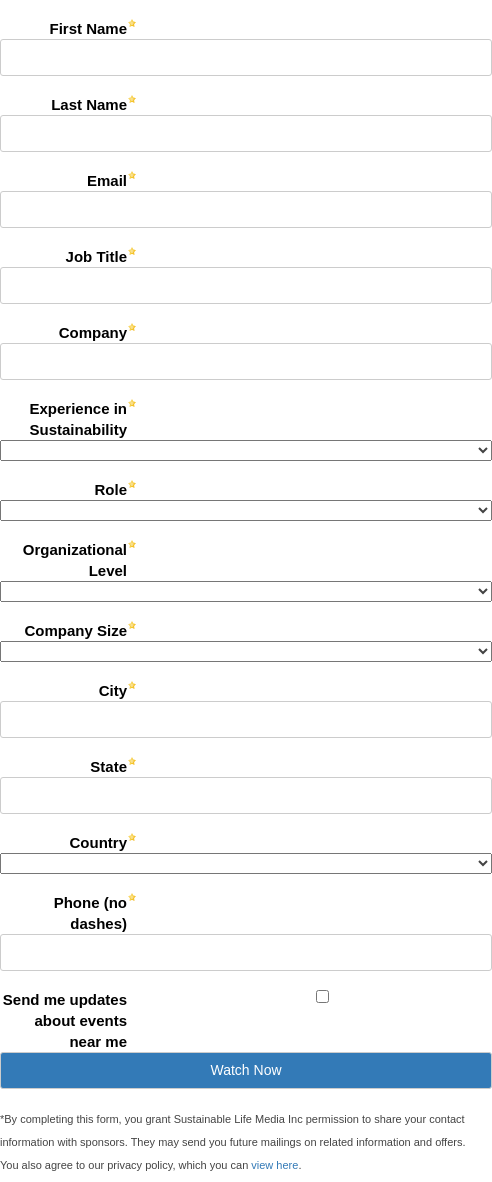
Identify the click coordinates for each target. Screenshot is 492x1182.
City (113, 690)
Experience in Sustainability (78, 419)
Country (99, 842)
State (108, 766)
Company (93, 332)
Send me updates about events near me (65, 1020)
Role (110, 489)
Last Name (89, 104)
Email (107, 180)
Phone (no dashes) (90, 913)
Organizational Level (75, 560)
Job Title (96, 256)
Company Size (75, 630)
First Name (88, 28)
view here (274, 1165)
